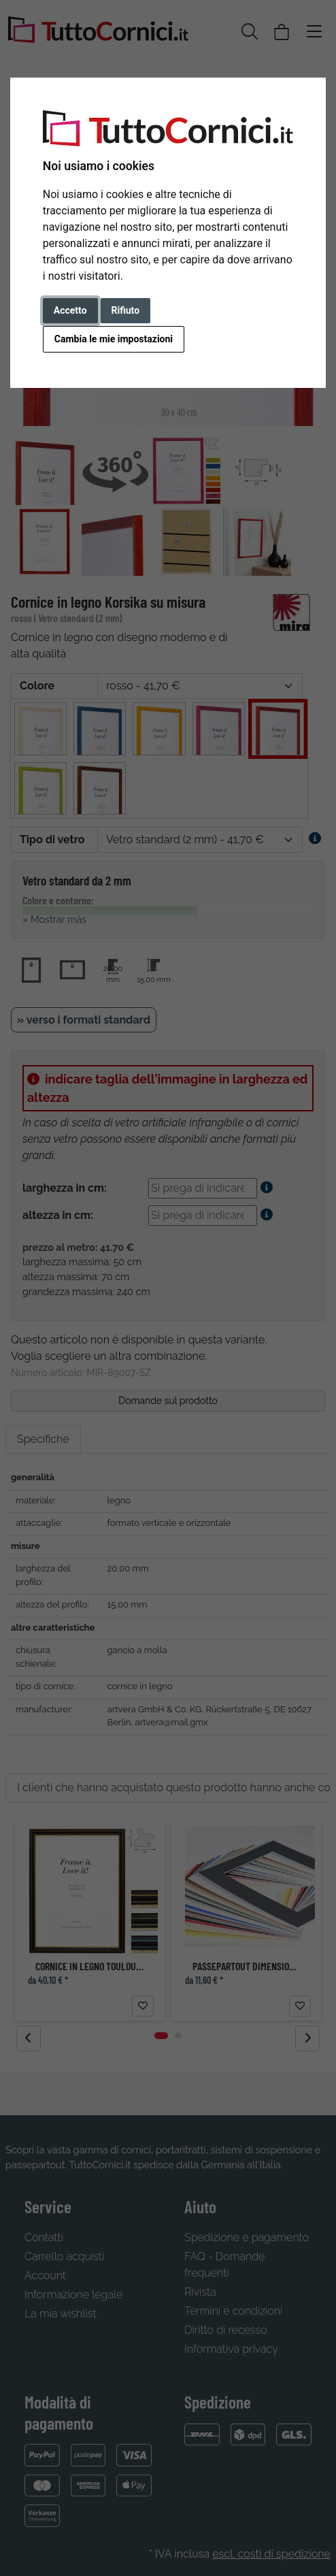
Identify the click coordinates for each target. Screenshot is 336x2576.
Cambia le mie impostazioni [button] (113, 338)
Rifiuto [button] (126, 310)
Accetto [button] (70, 310)
